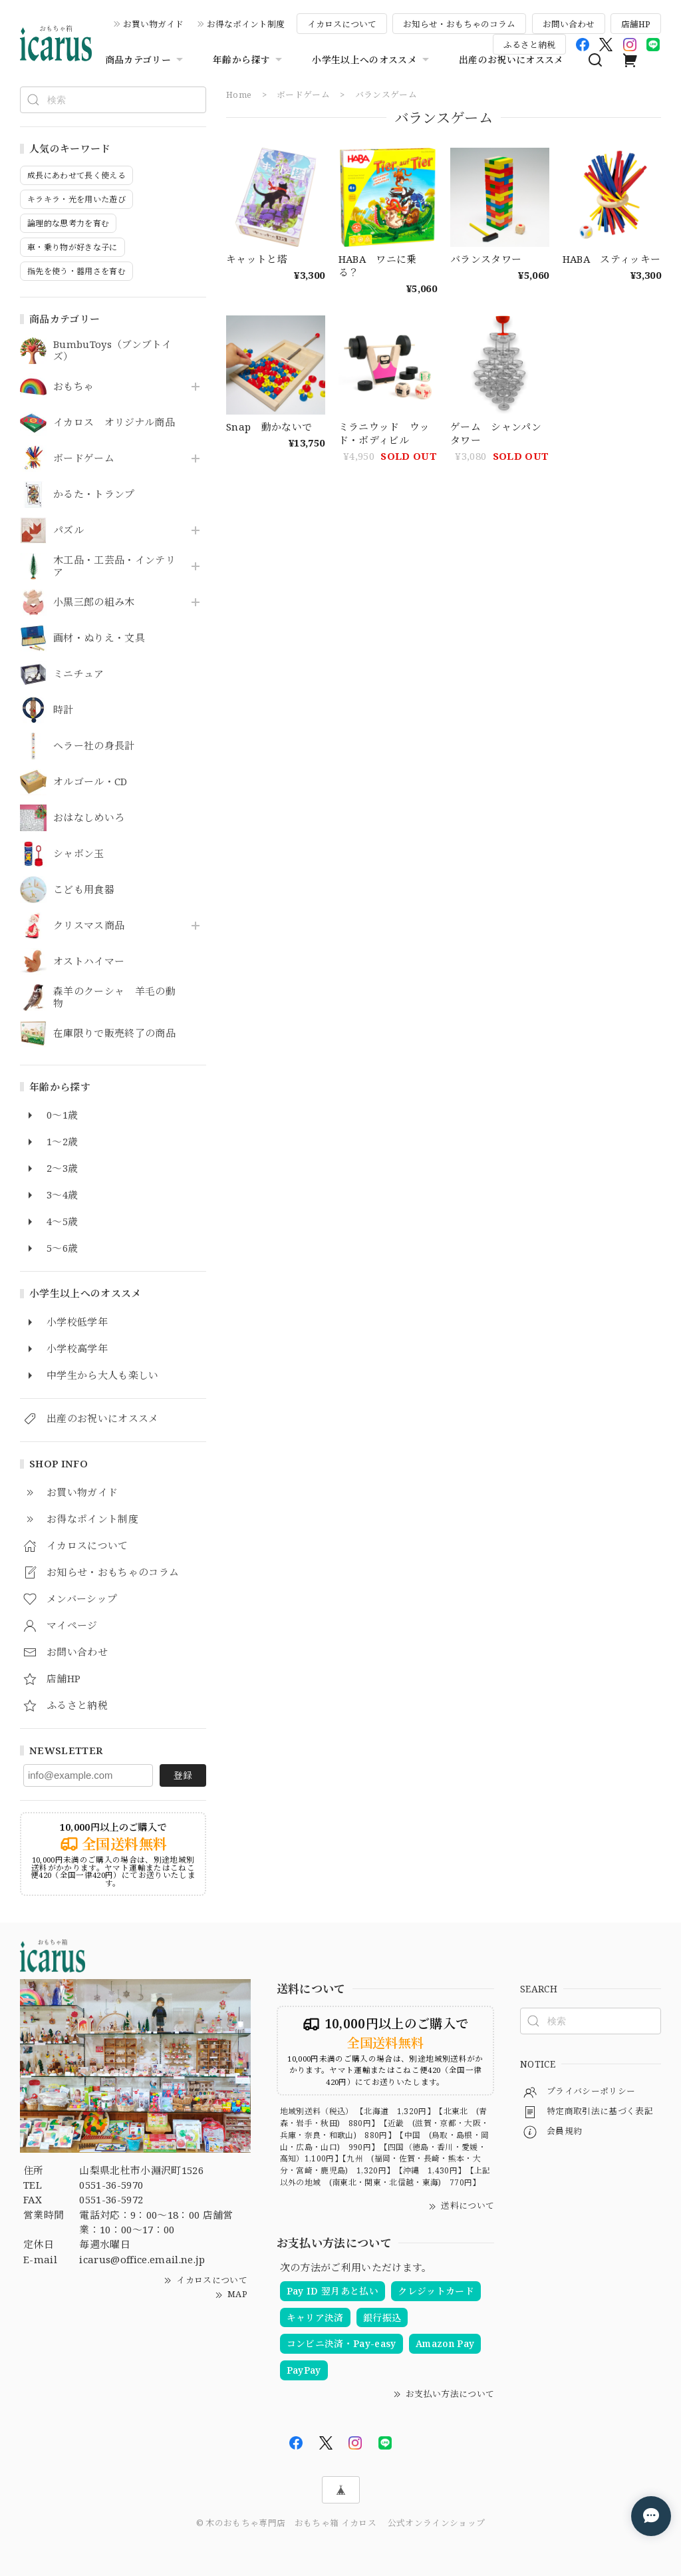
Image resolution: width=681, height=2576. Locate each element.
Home (238, 94)
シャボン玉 (78, 854)
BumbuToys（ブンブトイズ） (112, 351)
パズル (68, 530)
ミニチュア (78, 674)
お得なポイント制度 (246, 24)
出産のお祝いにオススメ (511, 59)
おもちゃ (73, 387)
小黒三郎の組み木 (94, 602)
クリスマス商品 (88, 926)
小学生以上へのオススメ (372, 60)
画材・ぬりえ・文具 (99, 638)
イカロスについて (341, 24)
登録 (183, 1775)
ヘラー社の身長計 (94, 746)
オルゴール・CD (90, 782)
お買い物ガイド (153, 24)
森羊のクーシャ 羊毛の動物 (114, 998)
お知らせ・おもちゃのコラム (459, 24)
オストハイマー (88, 962)
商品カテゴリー (145, 60)
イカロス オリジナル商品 (114, 423)
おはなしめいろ (88, 818)
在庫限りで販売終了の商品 (114, 1033)
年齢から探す (249, 60)
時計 (63, 710)
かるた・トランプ (94, 494)
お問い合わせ (569, 24)
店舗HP (635, 24)
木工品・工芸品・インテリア (114, 566)
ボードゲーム (83, 458)
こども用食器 (83, 890)
